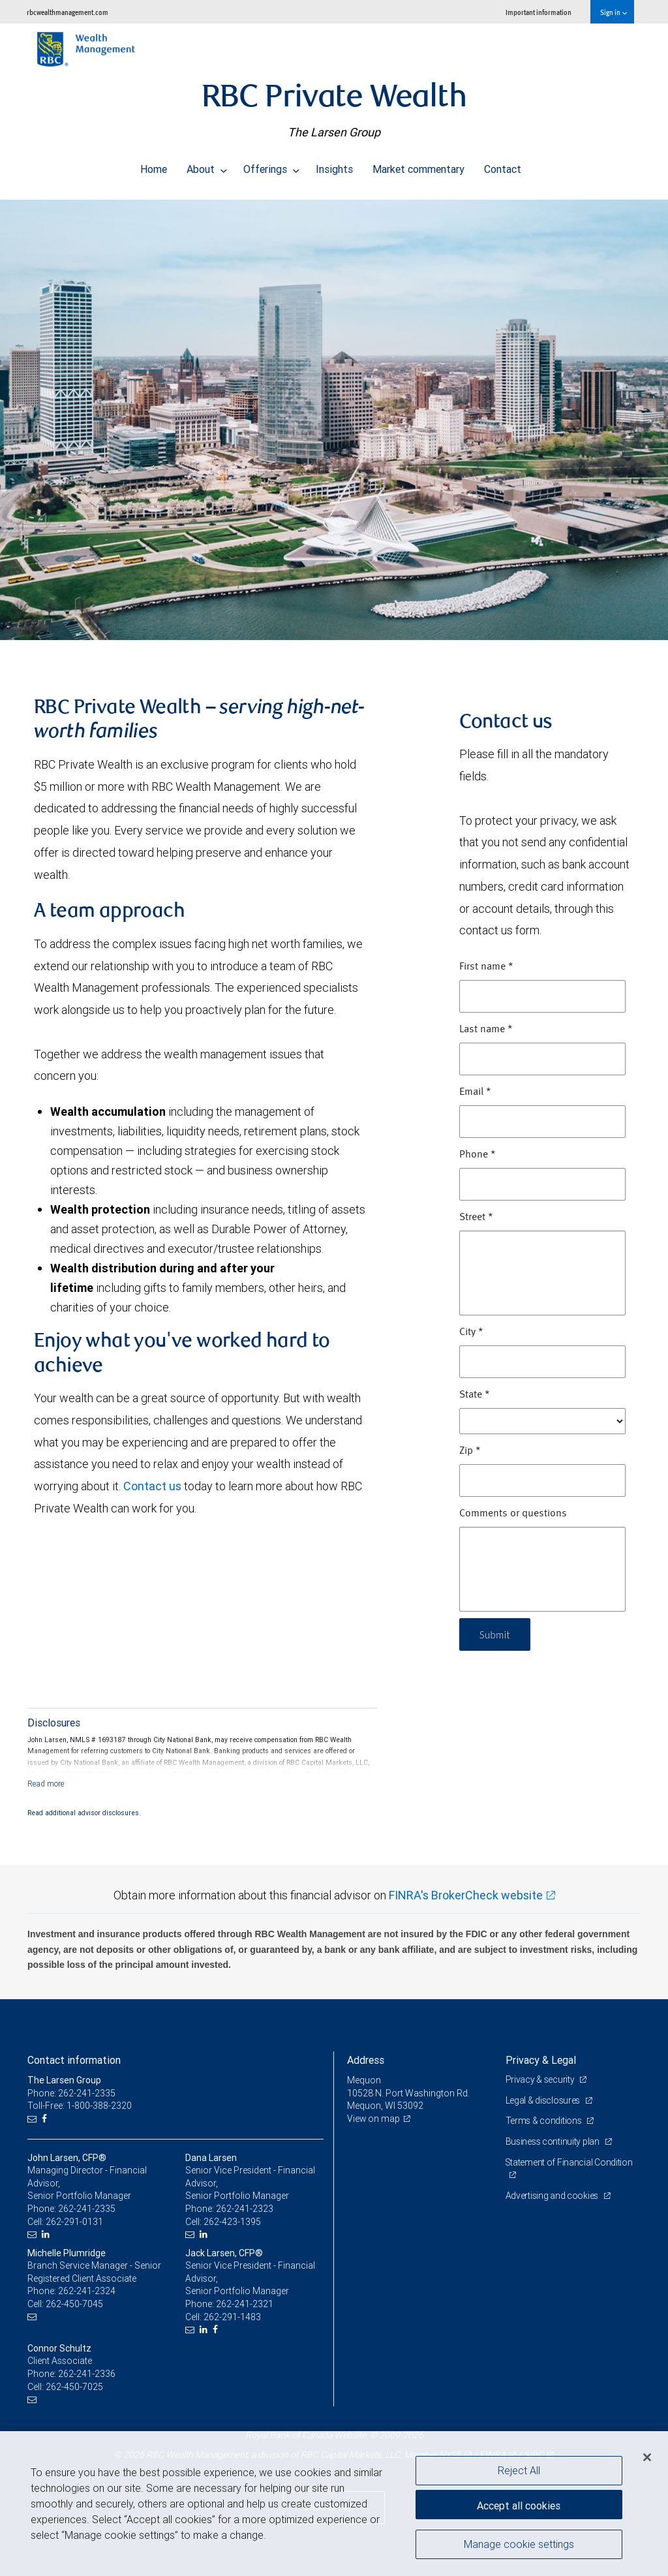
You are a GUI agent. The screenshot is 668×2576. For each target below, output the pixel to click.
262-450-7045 (74, 2304)
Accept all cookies (518, 2504)
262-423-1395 (232, 2222)
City (471, 1332)
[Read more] (46, 1783)
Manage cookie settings (519, 2545)
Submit (496, 1634)
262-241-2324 (86, 2291)
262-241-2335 (86, 2209)
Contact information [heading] (74, 2059)
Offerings (271, 165)
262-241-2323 (244, 2209)
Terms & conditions (545, 2120)
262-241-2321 (244, 2304)
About (207, 165)
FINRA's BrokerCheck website (466, 1895)
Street (476, 1217)
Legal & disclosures (544, 2100)
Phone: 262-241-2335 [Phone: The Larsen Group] (71, 2093)
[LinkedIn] (47, 2234)
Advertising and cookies (553, 2195)
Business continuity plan (553, 2141)
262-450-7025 (74, 2387)
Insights (334, 165)
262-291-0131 (74, 2222)
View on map (374, 2118)
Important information (538, 12)
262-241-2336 (86, 2374)
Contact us (152, 1486)
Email (475, 1092)
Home (153, 165)
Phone (477, 1155)
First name (486, 967)
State (474, 1395)
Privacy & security (541, 2079)
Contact (502, 165)
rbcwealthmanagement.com (67, 12)
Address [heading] (365, 2059)
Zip (470, 1451)
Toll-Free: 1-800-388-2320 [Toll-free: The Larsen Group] (79, 2105)
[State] (542, 1421)
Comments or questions (513, 1514)
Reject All (519, 2470)
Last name (486, 1029)
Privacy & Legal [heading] (541, 2059)
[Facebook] (46, 2119)
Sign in (613, 12)
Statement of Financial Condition (569, 2162)
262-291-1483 (232, 2317)
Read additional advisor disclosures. (84, 1812)
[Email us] (33, 2119)
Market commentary (418, 165)
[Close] (647, 2457)
